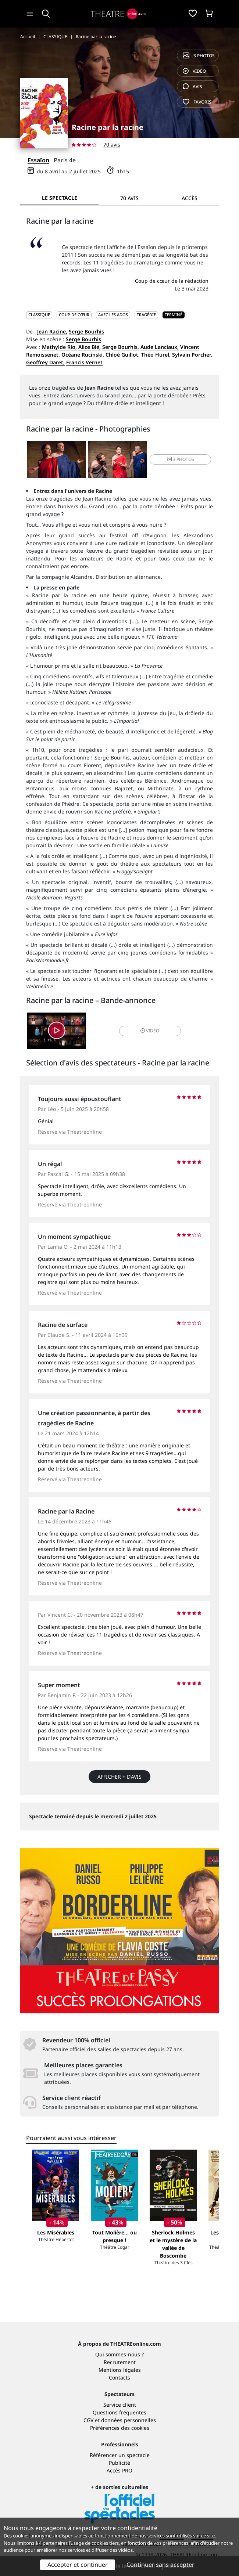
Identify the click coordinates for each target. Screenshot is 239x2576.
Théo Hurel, (156, 354)
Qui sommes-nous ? (119, 2354)
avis (192, 86)
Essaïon (38, 160)
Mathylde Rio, (59, 346)
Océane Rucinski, (82, 354)
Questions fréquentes (119, 2412)
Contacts (119, 2377)
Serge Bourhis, (120, 346)
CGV (88, 2420)
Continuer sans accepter (160, 2565)
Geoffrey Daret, (45, 362)
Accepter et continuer (77, 2565)
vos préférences (171, 2543)
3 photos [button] (180, 459)
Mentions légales (120, 2369)
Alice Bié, (89, 346)
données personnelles (128, 2420)
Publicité (119, 2462)
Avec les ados (113, 314)
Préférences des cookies (119, 2427)
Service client (119, 2404)
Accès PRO (119, 2470)
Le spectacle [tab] (59, 197)
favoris (197, 102)
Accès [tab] (189, 198)
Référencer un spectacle (120, 2454)
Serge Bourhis (86, 331)
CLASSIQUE (39, 314)
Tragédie (146, 314)
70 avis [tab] (129, 198)
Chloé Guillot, (123, 354)
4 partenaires (53, 2543)
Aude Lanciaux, (159, 346)
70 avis (111, 144)
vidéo (194, 71)
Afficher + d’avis (119, 1776)
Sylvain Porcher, (192, 354)
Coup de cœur (74, 314)
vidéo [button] (149, 1031)
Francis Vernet (84, 362)
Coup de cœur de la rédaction (171, 280)
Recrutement (120, 2362)
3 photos (199, 56)
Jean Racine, (52, 331)
